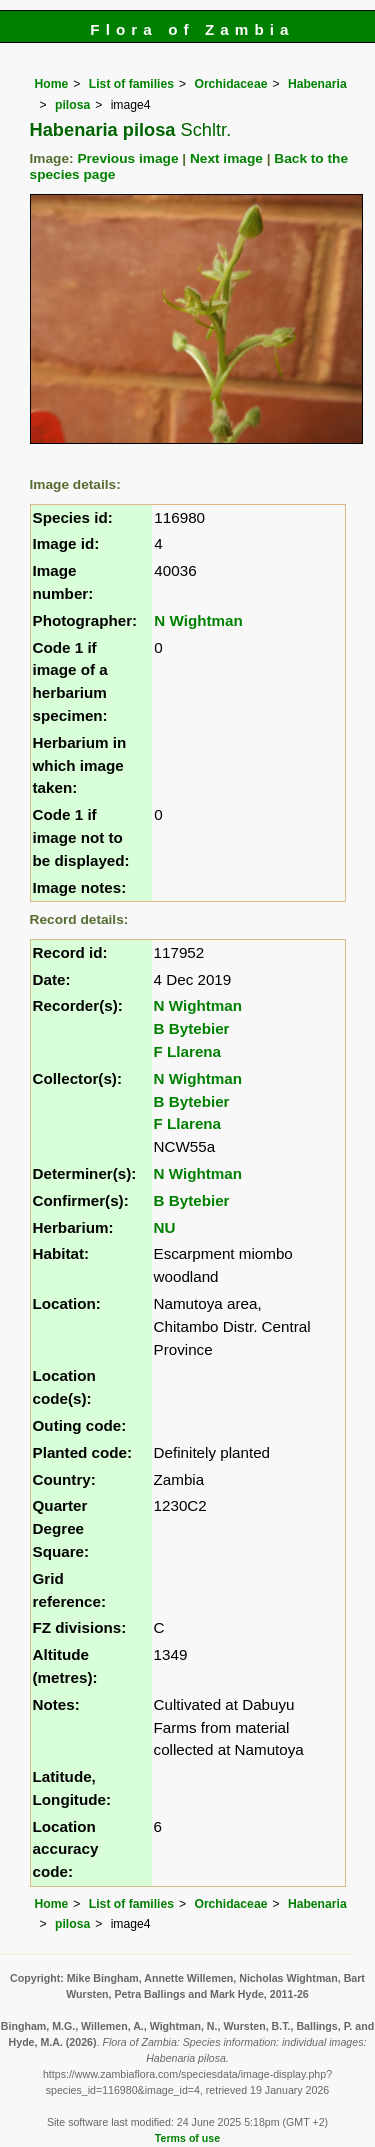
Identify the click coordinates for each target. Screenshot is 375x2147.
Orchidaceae (230, 84)
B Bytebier (192, 1028)
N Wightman (198, 620)
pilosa (72, 105)
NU (165, 1227)
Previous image (127, 158)
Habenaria (317, 84)
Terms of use (187, 2138)
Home (52, 84)
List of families (131, 84)
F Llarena (188, 1051)
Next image (226, 158)
